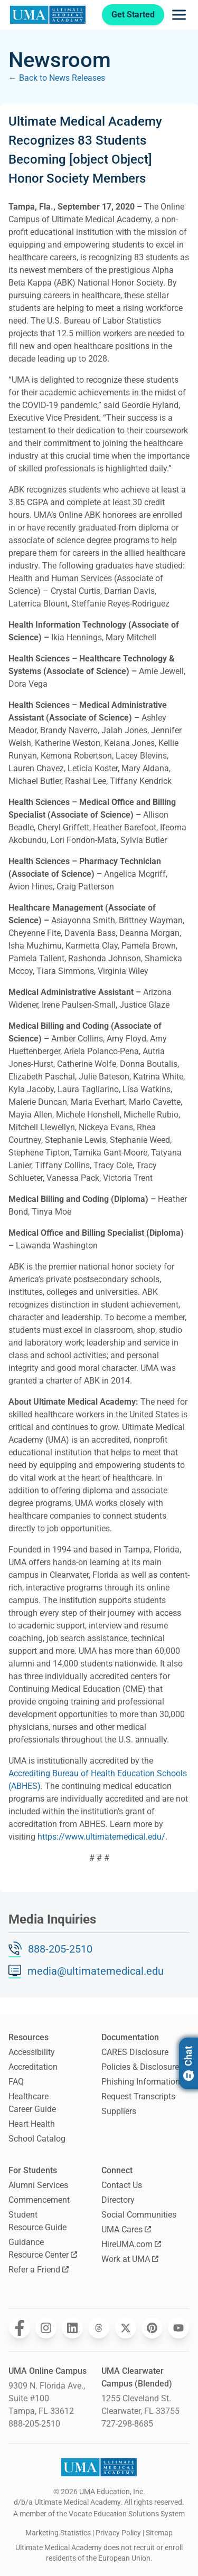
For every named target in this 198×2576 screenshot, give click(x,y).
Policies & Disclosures (142, 2067)
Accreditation (33, 2067)
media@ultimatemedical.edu (95, 1971)
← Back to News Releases (56, 78)
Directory (118, 2200)
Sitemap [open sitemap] (159, 2532)
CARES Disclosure (134, 2052)
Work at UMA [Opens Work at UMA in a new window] (129, 2259)
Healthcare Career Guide (32, 2102)
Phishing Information (140, 2082)
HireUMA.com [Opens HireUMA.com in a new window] (131, 2244)
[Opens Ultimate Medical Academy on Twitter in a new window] (125, 2327)
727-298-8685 (127, 2424)
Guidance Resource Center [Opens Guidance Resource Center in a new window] (42, 2248)
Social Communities (138, 2215)
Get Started (133, 15)
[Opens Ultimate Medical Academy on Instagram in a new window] (45, 2327)
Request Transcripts (138, 2096)
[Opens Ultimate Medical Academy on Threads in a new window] (98, 2327)
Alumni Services (38, 2185)
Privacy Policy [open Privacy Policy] (118, 2532)
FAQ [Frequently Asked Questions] (16, 2082)
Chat (188, 2063)
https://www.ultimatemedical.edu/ (101, 1837)
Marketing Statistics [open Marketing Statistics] (58, 2532)
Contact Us (121, 2185)
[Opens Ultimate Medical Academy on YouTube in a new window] (178, 2327)
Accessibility (31, 2052)
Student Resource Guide (37, 2221)
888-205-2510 (60, 1949)
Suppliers (118, 2111)
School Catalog (36, 2139)
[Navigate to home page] (47, 14)
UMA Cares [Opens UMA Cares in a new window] (126, 2229)
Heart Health (31, 2124)
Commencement (39, 2200)
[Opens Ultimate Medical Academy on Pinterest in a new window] (152, 2327)
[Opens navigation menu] (179, 14)
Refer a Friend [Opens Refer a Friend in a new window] (38, 2270)
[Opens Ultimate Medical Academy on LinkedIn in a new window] (72, 2327)
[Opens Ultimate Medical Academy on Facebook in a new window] (19, 2327)
